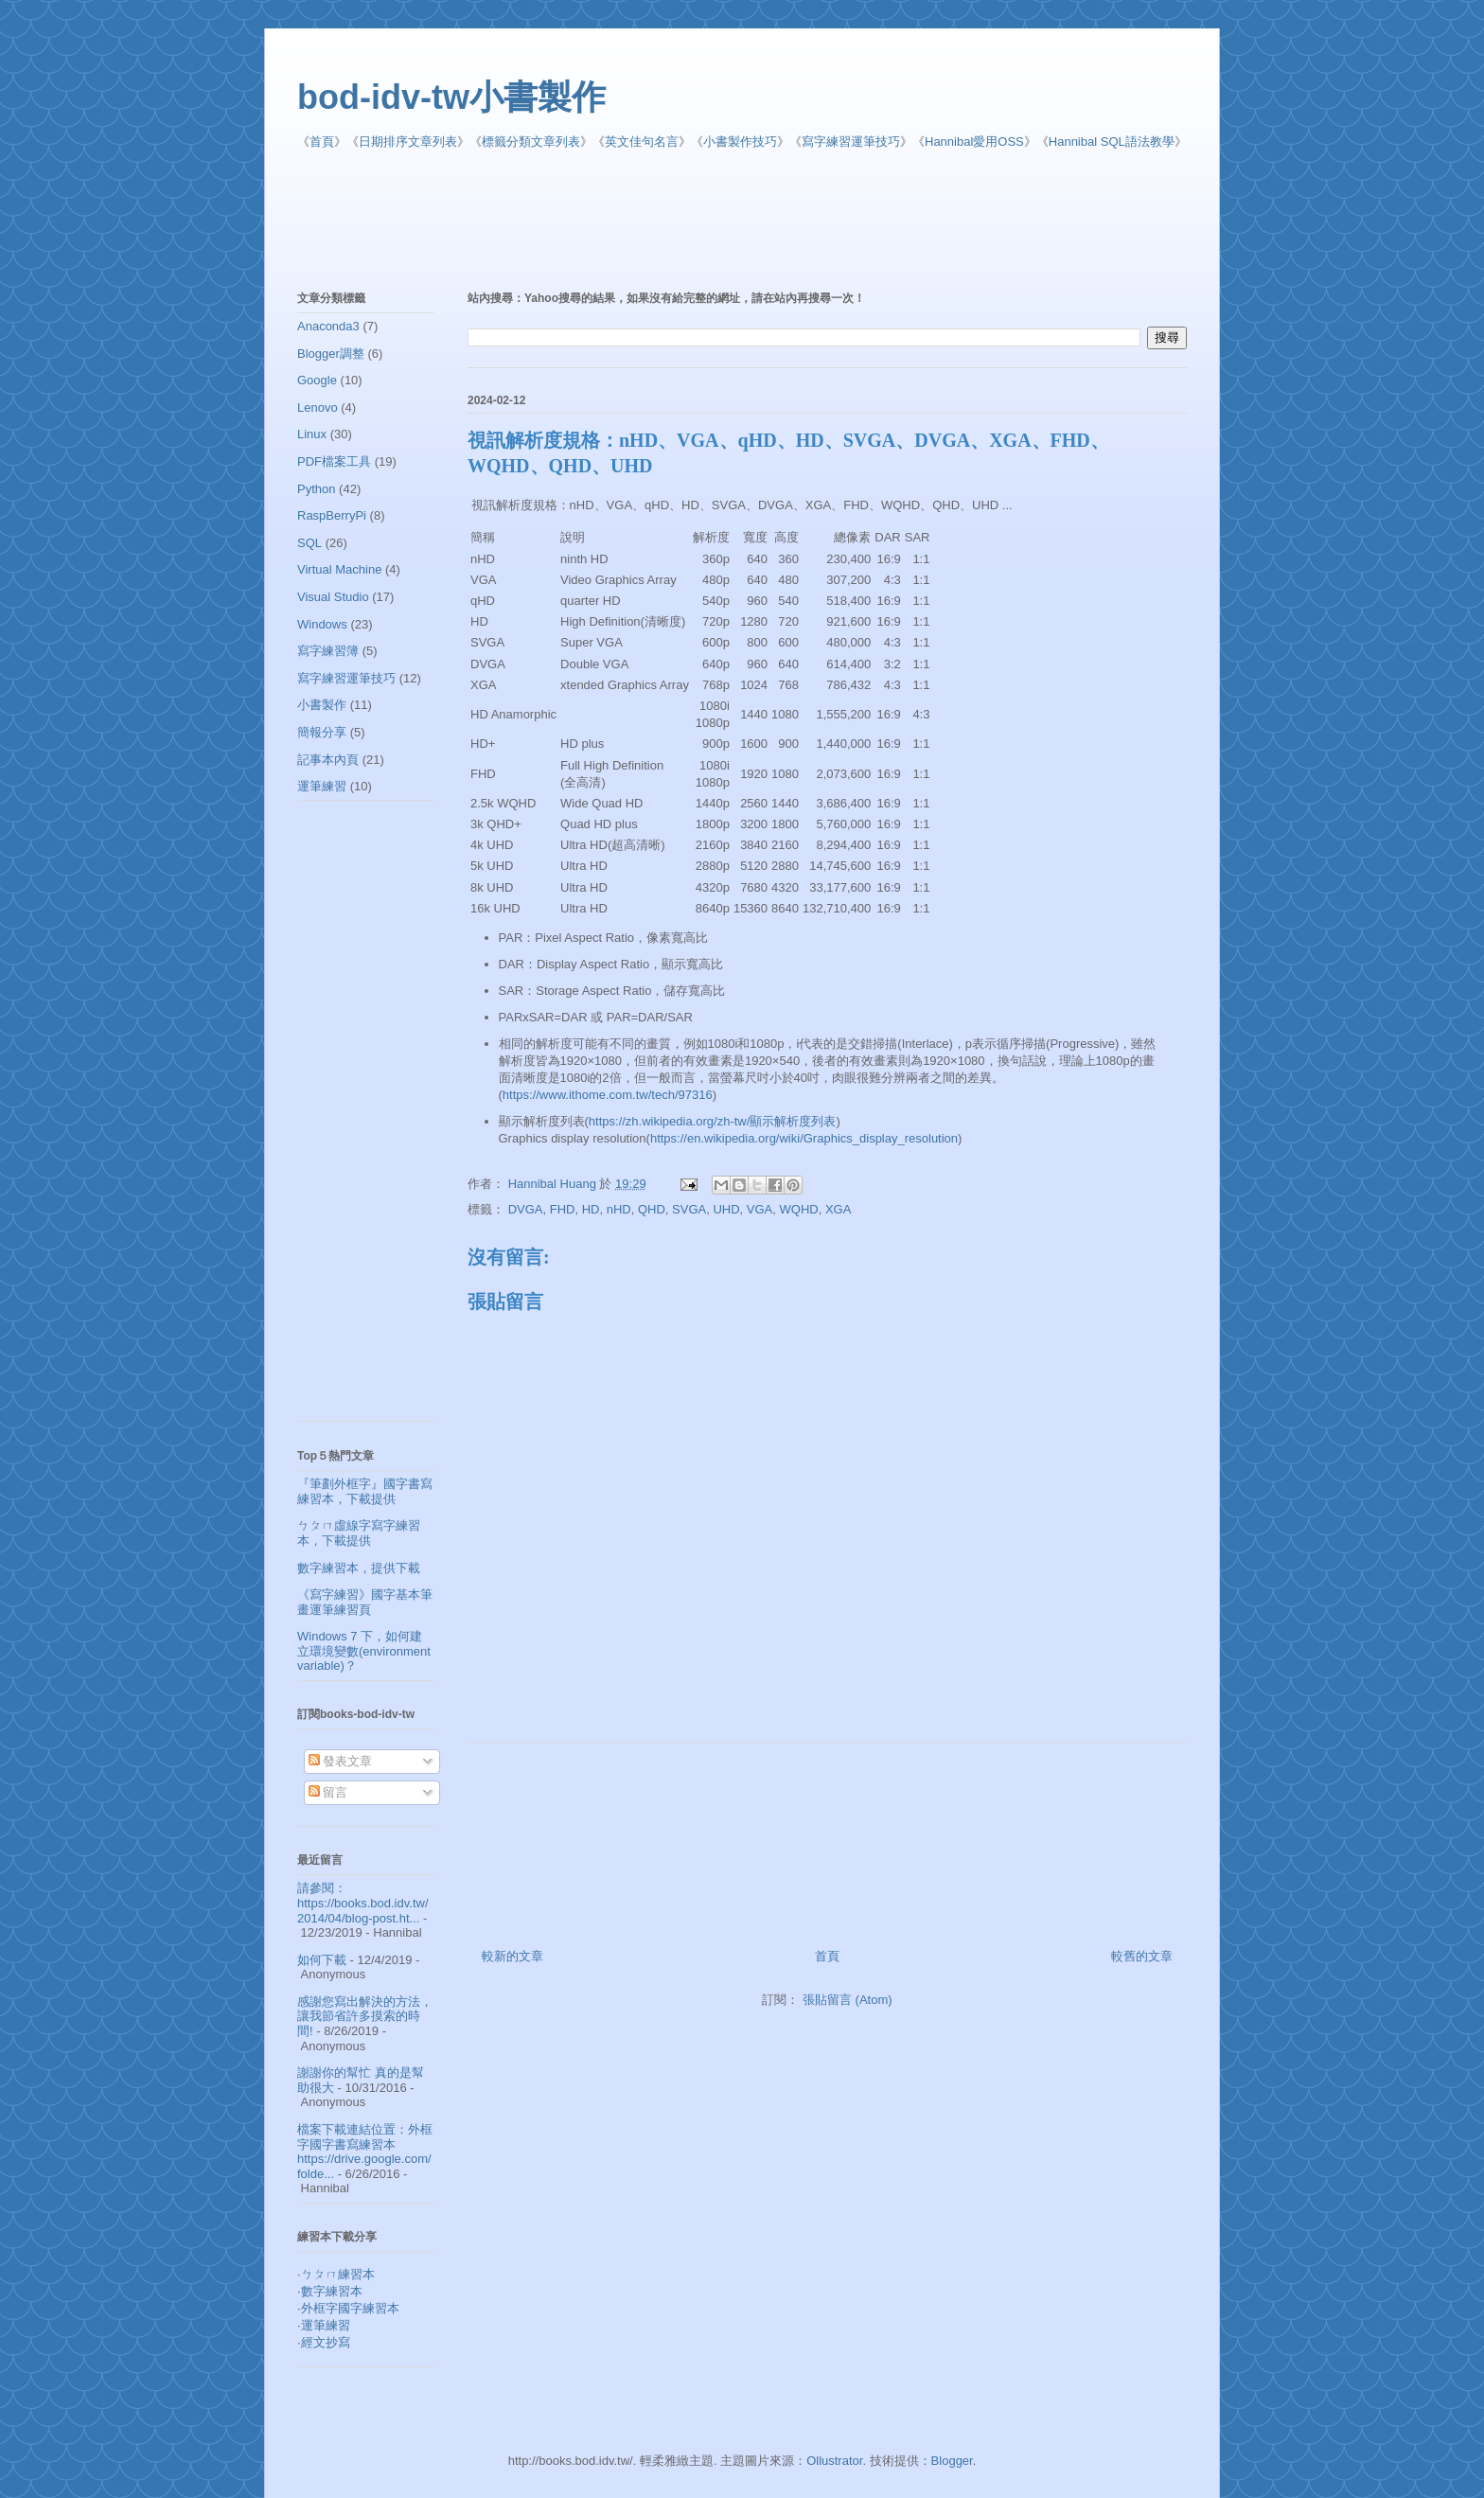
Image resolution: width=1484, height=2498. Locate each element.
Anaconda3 (328, 326)
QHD (651, 1209)
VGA (759, 1209)
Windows (322, 624)
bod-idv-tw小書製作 (451, 97)
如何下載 (321, 1960)
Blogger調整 (330, 353)
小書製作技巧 (740, 141)
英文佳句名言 (642, 141)
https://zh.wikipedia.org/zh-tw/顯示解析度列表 (713, 1121)
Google (317, 380)
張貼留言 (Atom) (847, 2000)
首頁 (321, 141)
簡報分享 (321, 732)
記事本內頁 (328, 760)
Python (316, 489)
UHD (726, 1209)
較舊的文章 (1142, 1956)
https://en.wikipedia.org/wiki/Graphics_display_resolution (804, 1138)
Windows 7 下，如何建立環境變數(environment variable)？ (364, 1651)
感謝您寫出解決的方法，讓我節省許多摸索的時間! (365, 2016)
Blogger (952, 2461)
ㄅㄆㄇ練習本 (338, 2274)
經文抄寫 (325, 2342)
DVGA (525, 1209)
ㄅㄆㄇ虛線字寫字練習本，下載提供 (358, 1533)
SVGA (689, 1209)
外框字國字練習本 (350, 2308)
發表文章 (341, 1761)
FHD (562, 1209)
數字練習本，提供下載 (358, 1568)
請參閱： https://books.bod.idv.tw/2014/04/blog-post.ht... (363, 1902)
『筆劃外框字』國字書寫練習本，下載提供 (365, 1491)
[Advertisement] (756, 221)
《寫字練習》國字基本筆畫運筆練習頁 (365, 1602)
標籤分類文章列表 (531, 141)
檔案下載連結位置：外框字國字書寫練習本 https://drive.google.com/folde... (365, 2151)
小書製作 (321, 705)
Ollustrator (834, 2461)
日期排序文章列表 (408, 141)
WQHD (799, 1209)
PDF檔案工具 (334, 461)
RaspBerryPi (331, 515)
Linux (312, 434)
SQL (309, 543)
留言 (328, 1792)
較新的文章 (512, 1956)
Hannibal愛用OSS (974, 141)
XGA (838, 1209)
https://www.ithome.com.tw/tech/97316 (608, 1095)
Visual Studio (333, 597)
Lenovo (317, 407)
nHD (619, 1209)
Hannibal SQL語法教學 (1112, 141)
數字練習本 (331, 2291)
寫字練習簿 (328, 651)
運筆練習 (321, 786)
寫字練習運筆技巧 (851, 141)
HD (591, 1209)
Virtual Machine (339, 569)
